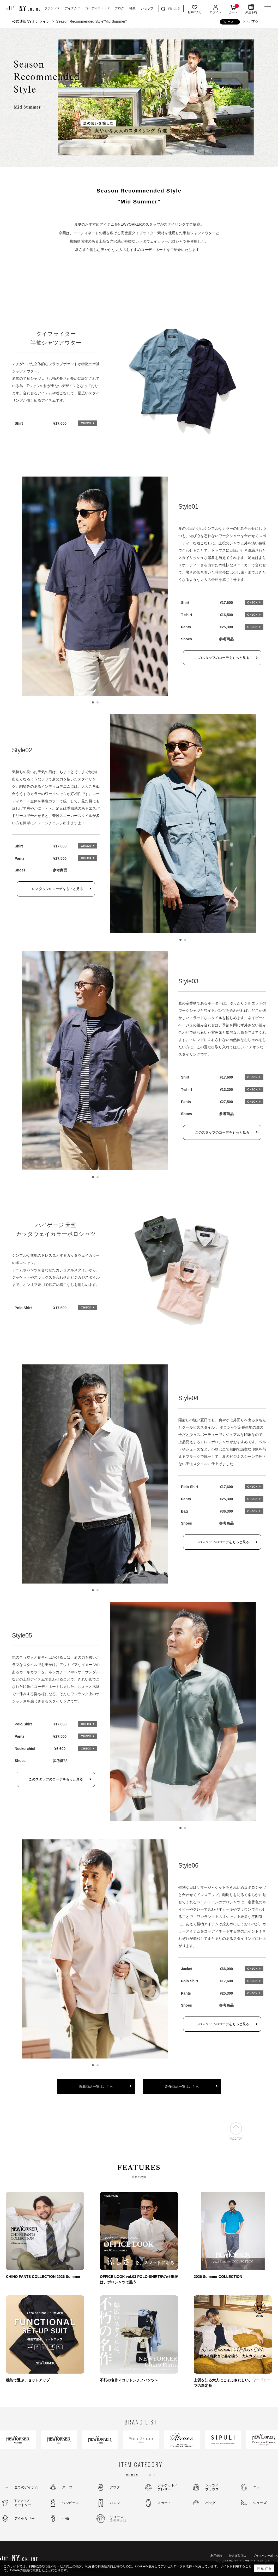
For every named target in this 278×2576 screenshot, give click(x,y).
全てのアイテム (26, 2487)
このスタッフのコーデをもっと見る (222, 658)
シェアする (250, 21)
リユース (124, 2519)
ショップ (147, 8)
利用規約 (216, 2555)
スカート (164, 2503)
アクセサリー (24, 2518)
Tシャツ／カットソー (22, 2503)
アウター (116, 2487)
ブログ (119, 8)
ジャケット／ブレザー (168, 2487)
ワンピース (70, 2503)
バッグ (210, 2503)
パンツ (115, 2503)
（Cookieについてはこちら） (90, 2570)
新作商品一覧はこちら (182, 2087)
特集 (132, 8)
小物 (65, 2518)
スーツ (67, 2487)
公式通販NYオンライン (31, 21)
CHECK (87, 423)
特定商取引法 (237, 2555)
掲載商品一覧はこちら (96, 2087)
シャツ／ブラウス (212, 2487)
